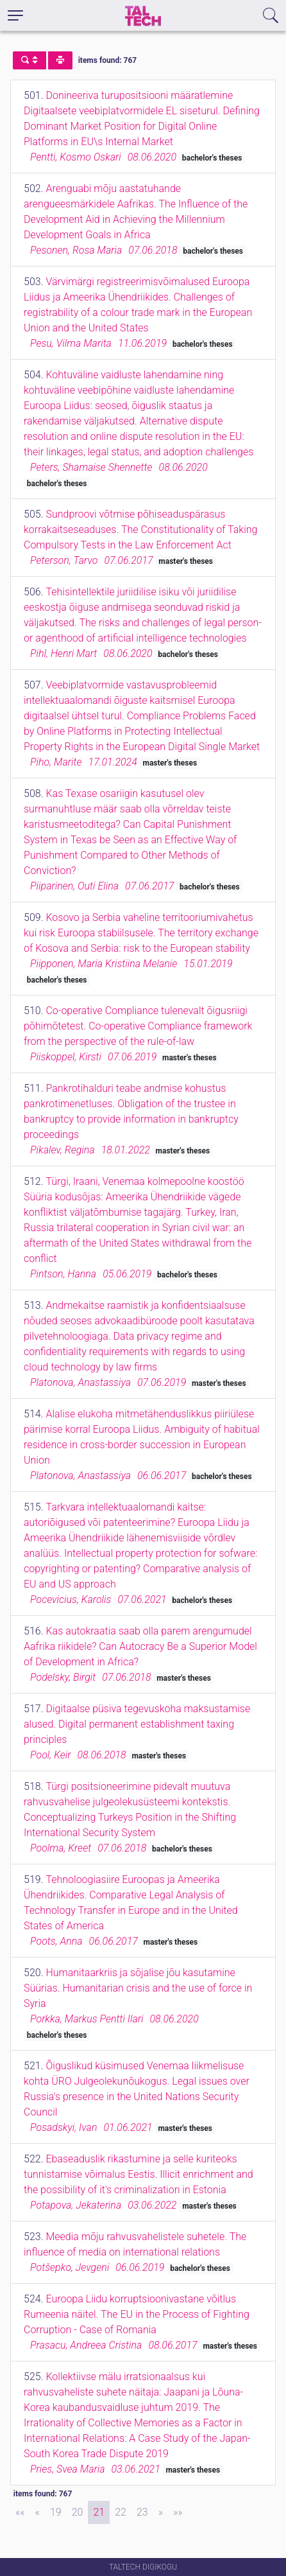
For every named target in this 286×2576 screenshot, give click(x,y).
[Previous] (37, 2512)
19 (56, 2512)
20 (77, 2512)
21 (99, 2512)
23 (142, 2512)
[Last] (178, 2512)
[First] (20, 2512)
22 (120, 2512)
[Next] (160, 2512)
